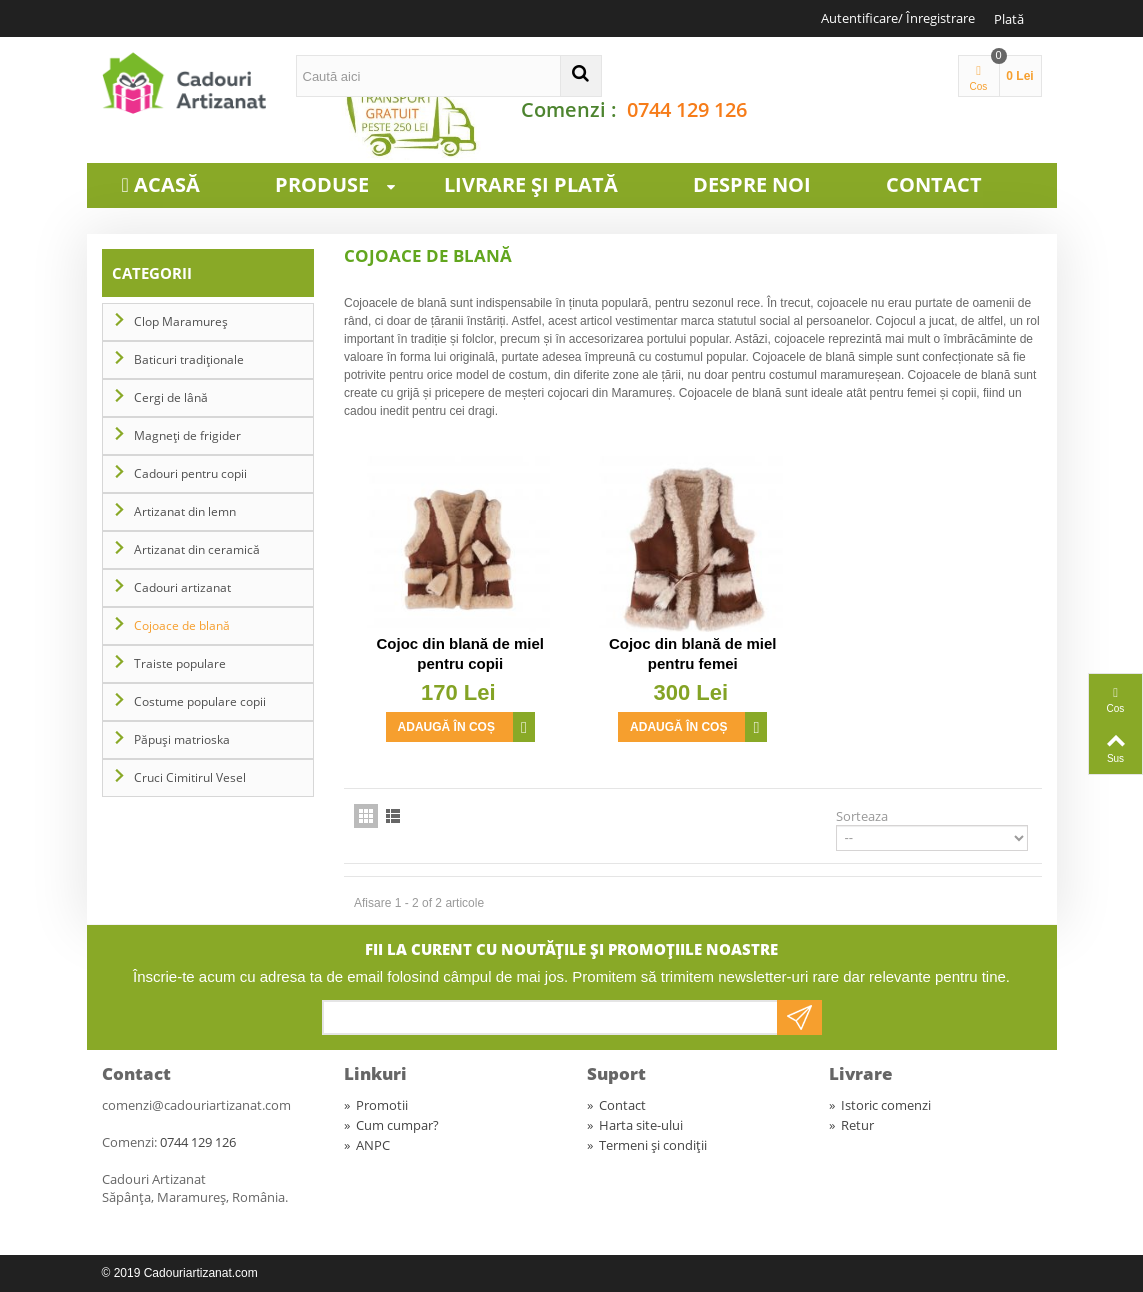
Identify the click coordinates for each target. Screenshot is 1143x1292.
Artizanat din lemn (185, 511)
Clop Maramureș (181, 321)
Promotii (376, 1105)
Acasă (167, 184)
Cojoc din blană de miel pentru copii (460, 653)
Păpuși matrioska (182, 739)
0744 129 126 (687, 109)
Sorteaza (862, 816)
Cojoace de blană (182, 625)
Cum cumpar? (391, 1125)
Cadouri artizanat (182, 587)
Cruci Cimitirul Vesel (190, 777)
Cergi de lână (171, 397)
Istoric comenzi (880, 1105)
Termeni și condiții (647, 1145)
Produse (344, 184)
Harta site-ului (635, 1125)
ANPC (367, 1145)
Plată (1009, 19)
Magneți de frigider (187, 435)
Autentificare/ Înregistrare (898, 18)
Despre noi (752, 184)
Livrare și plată (531, 184)
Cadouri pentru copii (190, 473)
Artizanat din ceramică (197, 549)
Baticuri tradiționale (189, 359)
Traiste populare (180, 663)
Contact (934, 184)
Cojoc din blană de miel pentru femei (693, 653)
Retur (851, 1125)
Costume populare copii (200, 701)
